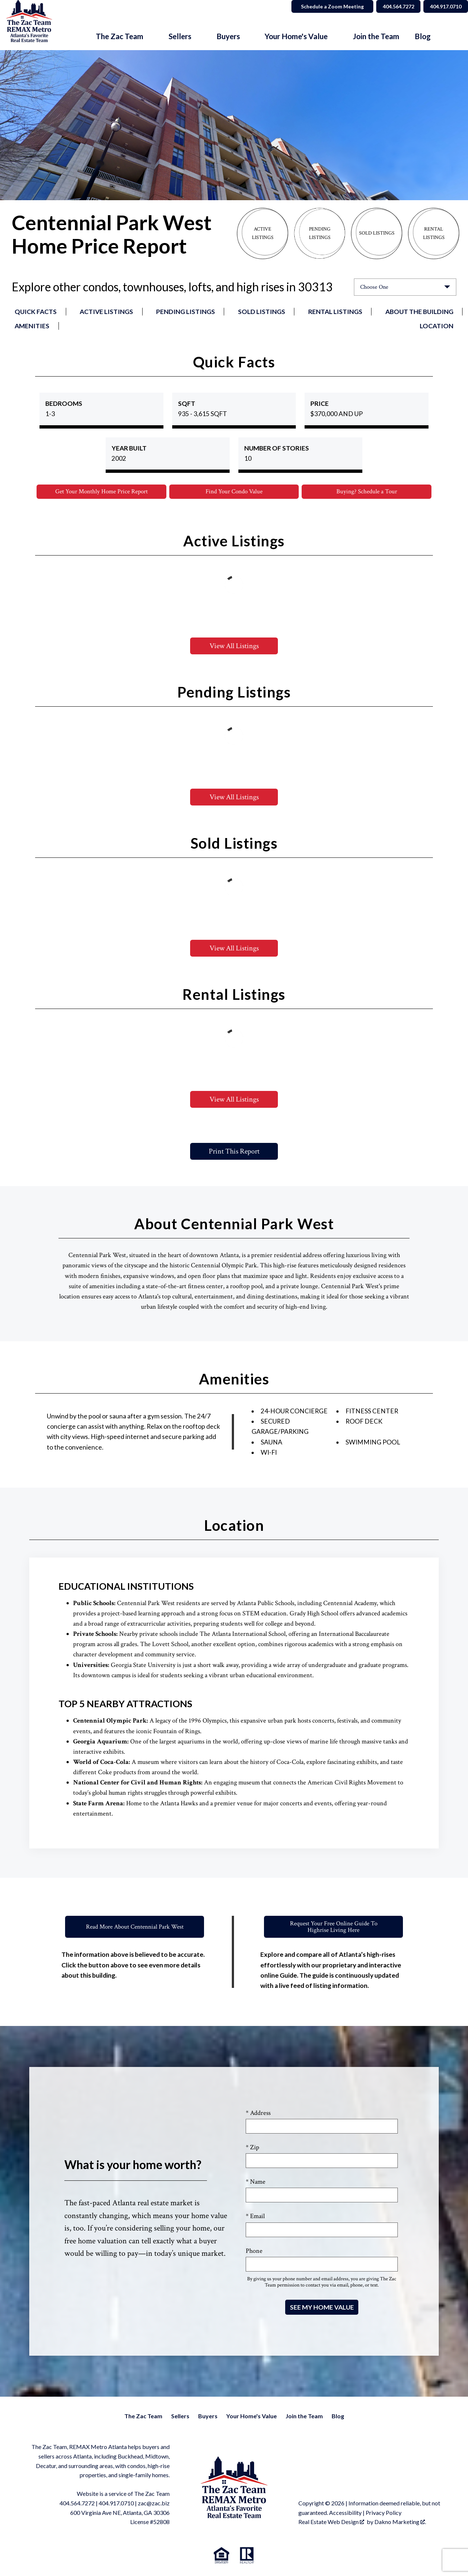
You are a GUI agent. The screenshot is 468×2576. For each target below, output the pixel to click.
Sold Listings (261, 311)
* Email (255, 2217)
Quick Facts (36, 311)
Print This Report (234, 1152)
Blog (423, 36)
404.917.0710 (116, 2503)
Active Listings (106, 311)
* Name (255, 2182)
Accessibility (345, 2513)
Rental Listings (335, 311)
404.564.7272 (77, 2503)
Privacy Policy (383, 2513)
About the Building (419, 311)
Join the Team (376, 36)
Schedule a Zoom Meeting (320, 6)
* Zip (252, 2148)
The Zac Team (143, 2416)
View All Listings (234, 646)
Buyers (208, 2416)
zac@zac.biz (154, 2503)
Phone (254, 2251)
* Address (258, 2113)
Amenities (32, 326)
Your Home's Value (251, 2416)
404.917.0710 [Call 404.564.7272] (442, 6)
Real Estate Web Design (331, 2522)
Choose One (374, 287)
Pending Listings (185, 311)
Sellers (180, 2416)
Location (436, 326)
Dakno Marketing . (400, 2522)
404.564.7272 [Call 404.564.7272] (389, 6)
